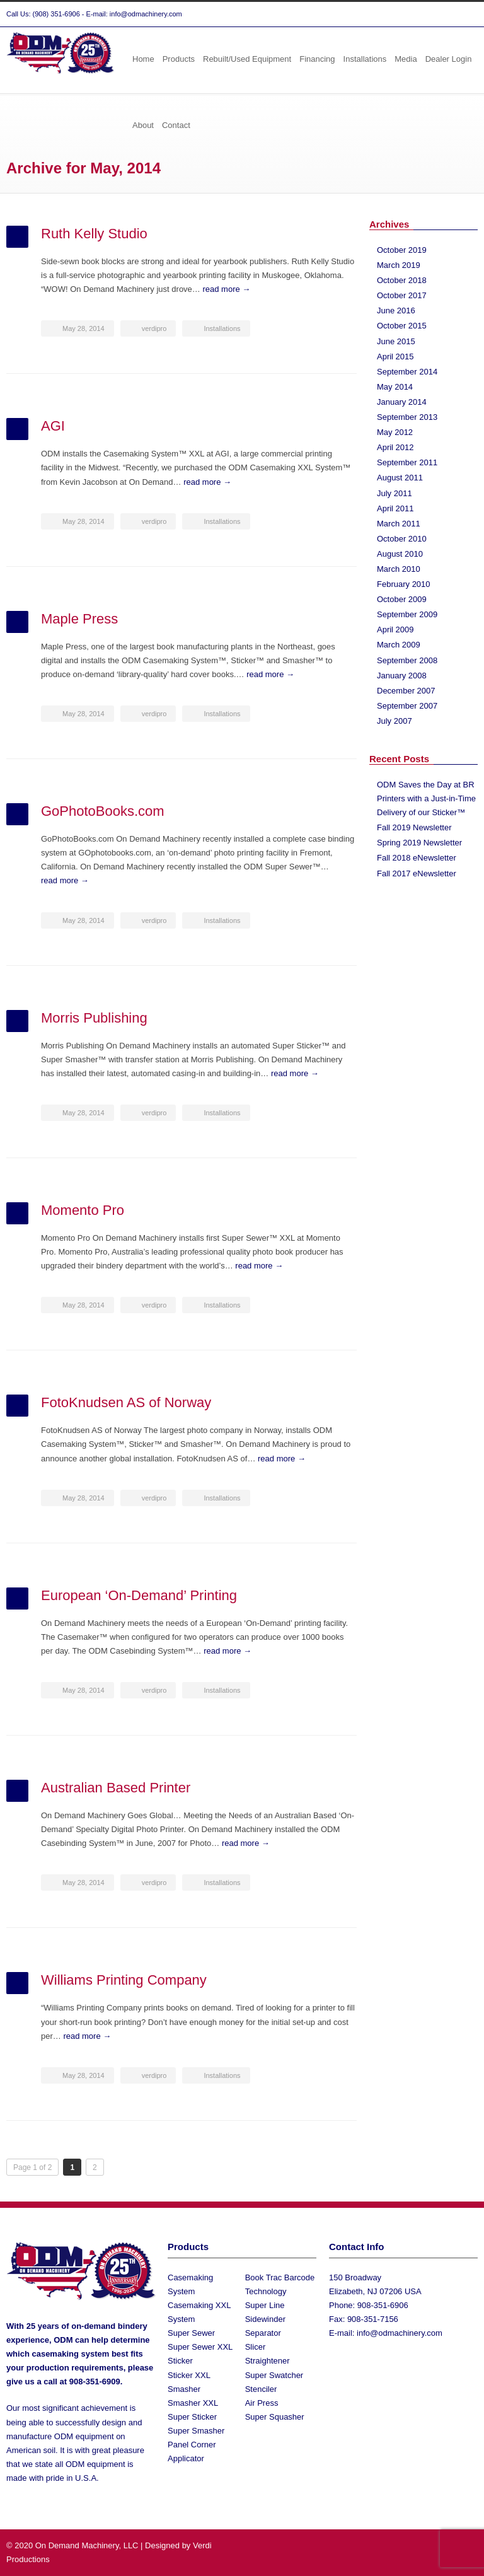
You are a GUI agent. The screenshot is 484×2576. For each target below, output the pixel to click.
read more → (226, 289)
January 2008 (402, 675)
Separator (263, 2333)
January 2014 (402, 402)
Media (406, 59)
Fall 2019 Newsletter (414, 827)
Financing (317, 59)
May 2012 (395, 432)
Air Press (262, 2403)
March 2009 (398, 644)
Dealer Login (448, 59)
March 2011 (398, 523)
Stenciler (261, 2389)
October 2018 (402, 280)
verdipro (154, 328)
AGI (53, 426)
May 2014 (395, 387)
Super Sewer (191, 2333)
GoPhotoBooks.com (102, 811)
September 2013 (407, 417)
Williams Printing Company (124, 1980)
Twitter (414, 14)
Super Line (265, 2305)
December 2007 (406, 690)
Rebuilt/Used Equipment (247, 59)
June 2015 (396, 341)
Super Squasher (274, 2417)
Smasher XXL (193, 2403)
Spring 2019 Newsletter (419, 842)
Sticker (180, 2360)
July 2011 (394, 493)
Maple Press (79, 619)
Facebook (439, 14)
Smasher (184, 2389)
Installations (365, 59)
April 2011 (395, 508)
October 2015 (402, 325)
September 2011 (407, 462)
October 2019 (402, 250)
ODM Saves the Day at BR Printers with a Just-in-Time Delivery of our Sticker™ (426, 798)
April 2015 (395, 356)
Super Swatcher (274, 2375)
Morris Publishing (94, 1018)
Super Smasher (196, 2430)
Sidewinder (265, 2319)
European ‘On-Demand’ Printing (139, 1595)
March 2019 (398, 265)
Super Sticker (192, 2417)
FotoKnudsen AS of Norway (126, 1402)
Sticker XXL (189, 2375)
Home (143, 59)
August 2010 (400, 554)
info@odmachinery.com (399, 2333)
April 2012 (395, 447)
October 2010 (402, 538)
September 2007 (407, 706)
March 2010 (398, 569)
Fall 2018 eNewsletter (416, 857)
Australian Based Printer (115, 1788)
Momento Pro (82, 1210)
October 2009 (402, 599)
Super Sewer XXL (200, 2347)
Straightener (267, 2360)
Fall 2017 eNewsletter (416, 873)
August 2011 (400, 477)
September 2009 (407, 614)
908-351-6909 (94, 2381)
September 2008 (407, 660)
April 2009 (395, 629)
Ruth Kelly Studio (94, 233)
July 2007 (394, 721)
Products (179, 59)
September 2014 (407, 371)
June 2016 (396, 310)
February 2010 (403, 584)
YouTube (465, 14)
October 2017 (402, 295)
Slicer (255, 2347)
